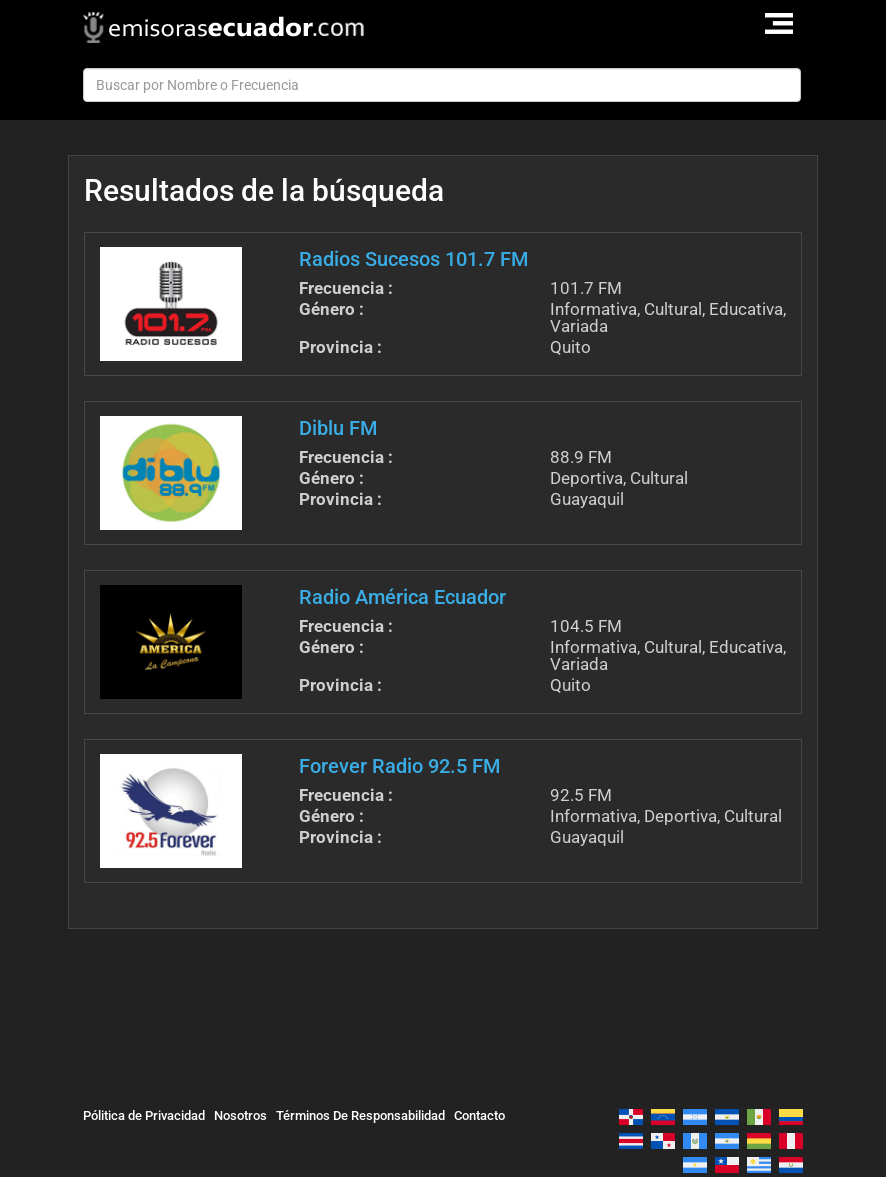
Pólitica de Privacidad (144, 1115)
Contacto (479, 1115)
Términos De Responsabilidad (360, 1115)
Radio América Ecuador (402, 597)
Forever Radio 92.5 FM (399, 766)
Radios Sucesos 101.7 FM (413, 259)
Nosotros (240, 1115)
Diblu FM (338, 428)
